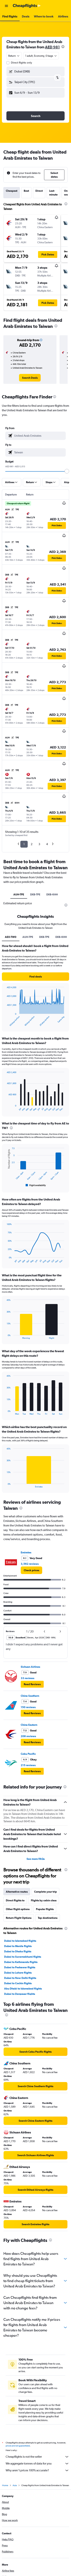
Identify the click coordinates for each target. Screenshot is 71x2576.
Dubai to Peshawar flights (19, 1967)
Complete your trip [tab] (45, 1891)
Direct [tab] (39, 190)
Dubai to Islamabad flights (20, 1940)
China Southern (30, 1695)
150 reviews (28, 1707)
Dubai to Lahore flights (18, 1972)
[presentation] (63, 46)
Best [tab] (26, 190)
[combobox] (14, 56)
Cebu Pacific (28, 1753)
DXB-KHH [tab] (52, 894)
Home (5, 2486)
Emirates (26, 1552)
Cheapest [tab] (11, 190)
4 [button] (47, 844)
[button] (6, 6)
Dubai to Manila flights (18, 1946)
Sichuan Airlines (30, 1666)
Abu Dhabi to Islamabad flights (23, 1988)
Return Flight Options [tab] (18, 1917)
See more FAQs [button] (36, 1858)
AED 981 (52, 47)
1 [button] (24, 844)
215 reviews (28, 1765)
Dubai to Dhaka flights (17, 1951)
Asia (15, 2486)
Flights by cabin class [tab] (43, 1900)
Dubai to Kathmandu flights (20, 1962)
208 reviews (28, 1736)
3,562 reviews (30, 1563)
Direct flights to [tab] (15, 1900)
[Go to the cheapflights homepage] (27, 6)
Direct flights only (21, 62)
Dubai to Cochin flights (18, 1983)
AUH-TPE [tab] (18, 894)
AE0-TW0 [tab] (10, 936)
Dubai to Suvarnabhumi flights (22, 1956)
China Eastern (29, 1724)
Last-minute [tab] (53, 192)
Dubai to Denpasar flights (19, 1993)
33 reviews (27, 1678)
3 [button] (39, 844)
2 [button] (31, 844)
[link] (30, 378)
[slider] (67, 471)
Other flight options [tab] (18, 1909)
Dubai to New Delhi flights (20, 1977)
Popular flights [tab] (45, 1909)
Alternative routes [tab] (17, 1891)
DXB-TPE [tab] (35, 894)
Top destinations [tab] (47, 1917)
